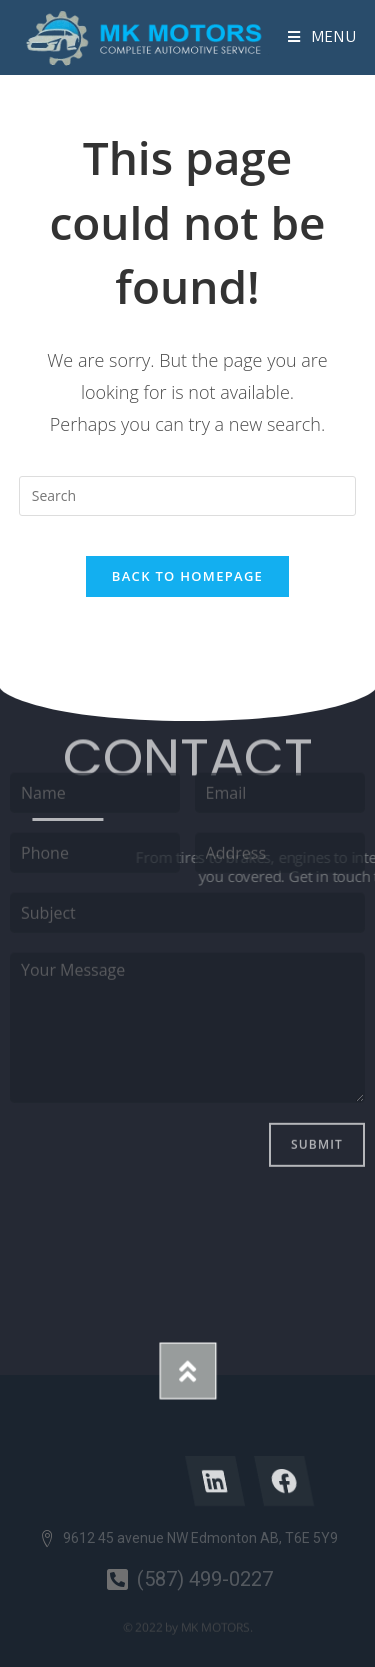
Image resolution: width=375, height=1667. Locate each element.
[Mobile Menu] (322, 37)
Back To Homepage (187, 576)
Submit (317, 1038)
